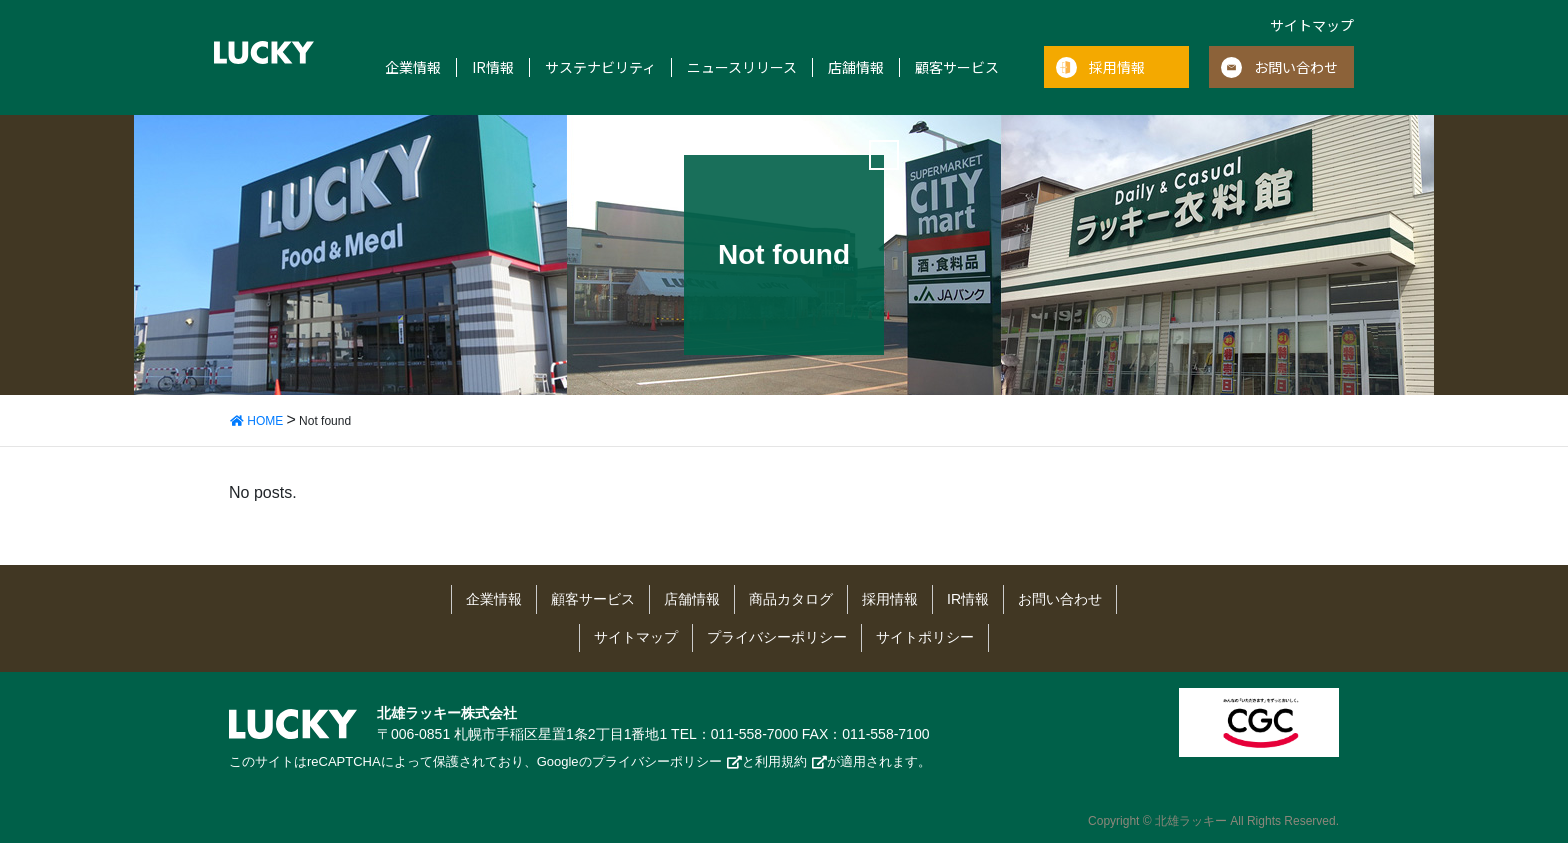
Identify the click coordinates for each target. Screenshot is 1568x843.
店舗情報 (856, 67)
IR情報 (493, 67)
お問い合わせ (1296, 67)
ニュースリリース (742, 67)
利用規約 (781, 761)
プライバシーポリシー (777, 637)
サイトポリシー (925, 637)
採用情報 (1117, 67)
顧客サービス (957, 67)
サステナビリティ (600, 67)
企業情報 (413, 67)
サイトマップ (1312, 25)
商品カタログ (791, 599)
